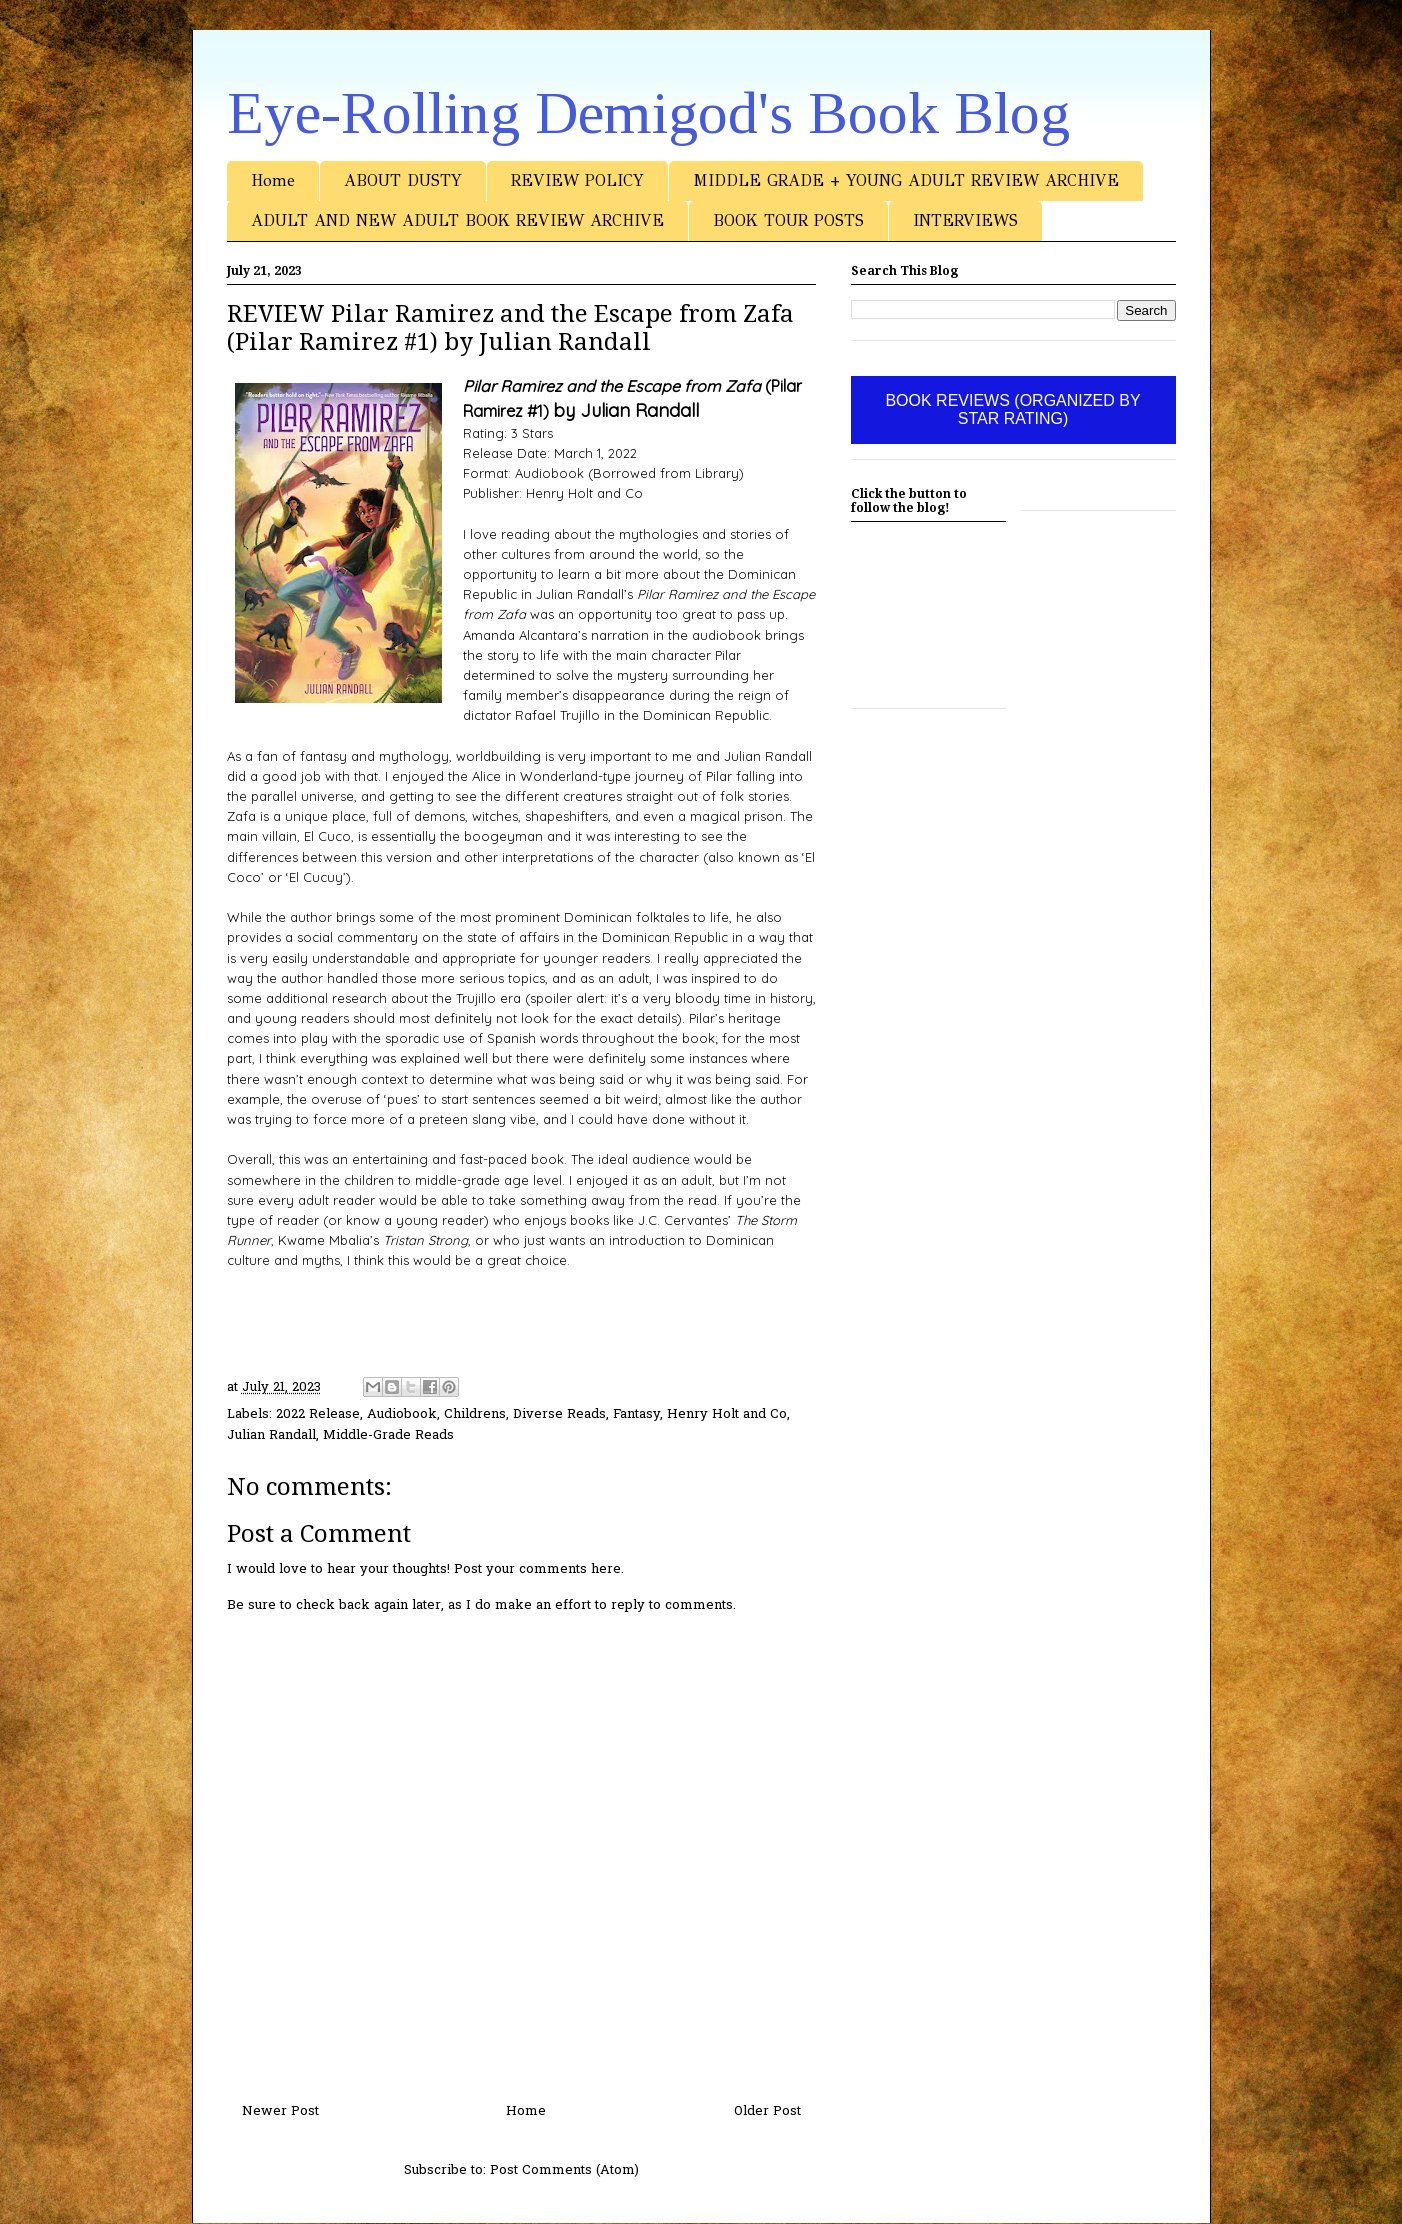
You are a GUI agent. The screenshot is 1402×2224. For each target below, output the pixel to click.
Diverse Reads (559, 1414)
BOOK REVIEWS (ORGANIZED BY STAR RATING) (1012, 409)
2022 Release (318, 1414)
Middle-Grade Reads (388, 1435)
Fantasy (636, 1414)
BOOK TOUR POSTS (788, 220)
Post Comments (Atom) (564, 2170)
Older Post (767, 2111)
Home (273, 180)
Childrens (475, 1414)
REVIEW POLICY (577, 180)
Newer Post (280, 2111)
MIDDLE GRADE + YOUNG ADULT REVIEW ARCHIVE (906, 180)
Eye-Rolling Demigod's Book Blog (648, 113)
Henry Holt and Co (727, 1414)
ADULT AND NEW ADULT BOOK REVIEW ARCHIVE (457, 220)
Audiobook (402, 1414)
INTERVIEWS (965, 220)
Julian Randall (271, 1435)
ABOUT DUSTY (403, 180)
